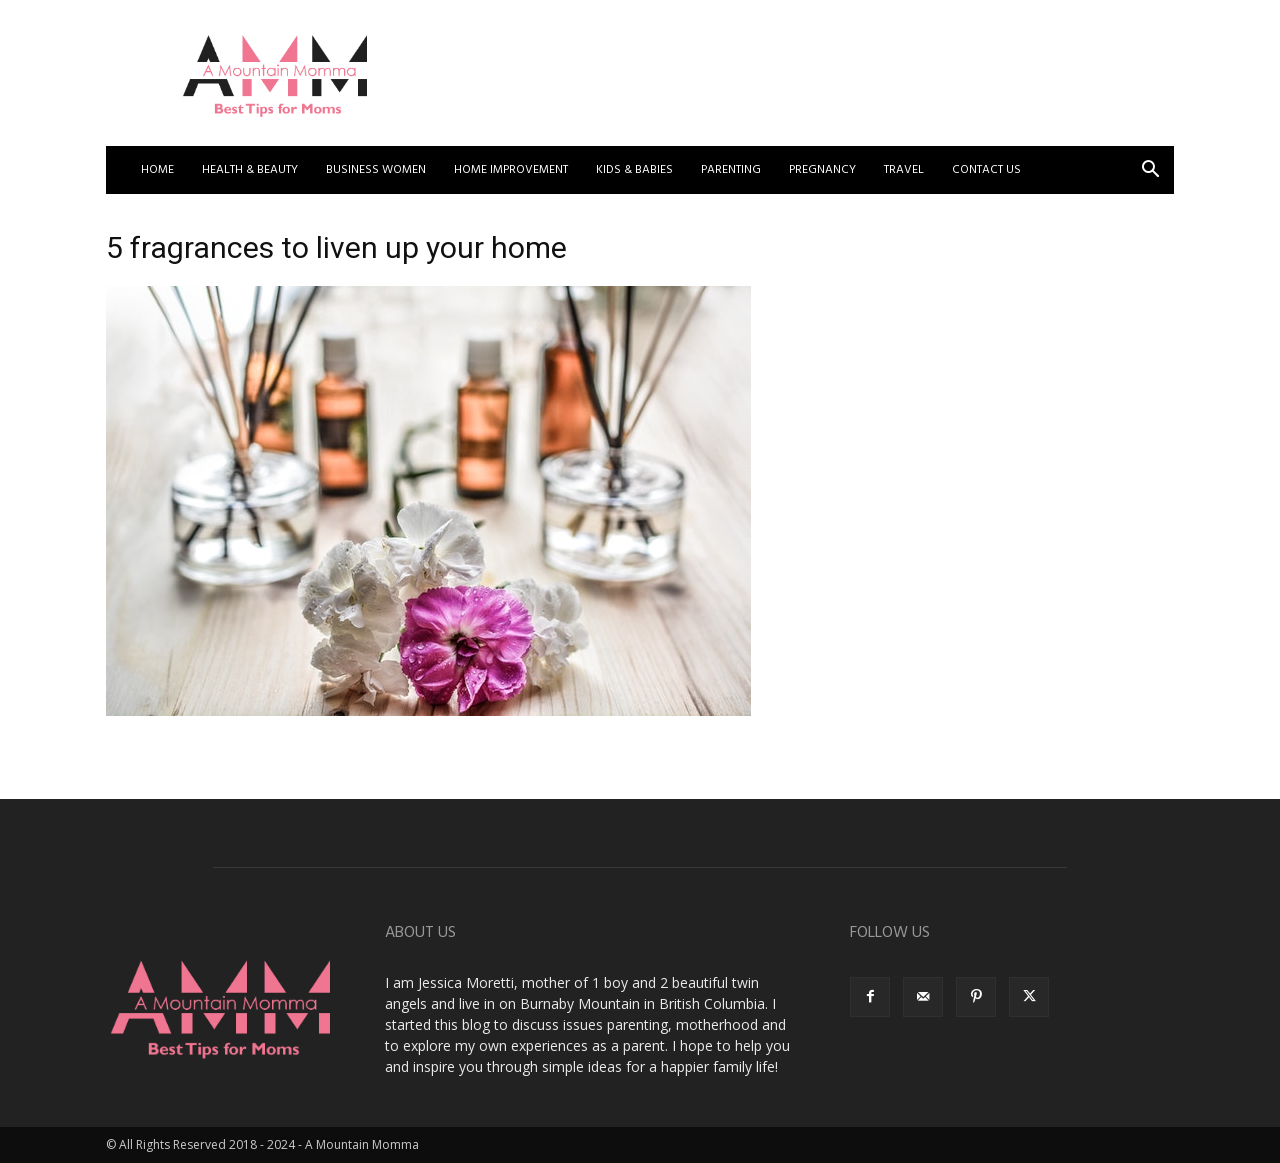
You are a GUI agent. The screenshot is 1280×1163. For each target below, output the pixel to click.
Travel (904, 170)
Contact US (986, 170)
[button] (1150, 171)
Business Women (376, 170)
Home (157, 170)
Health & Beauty (250, 170)
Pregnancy (822, 170)
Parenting (731, 170)
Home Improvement (511, 170)
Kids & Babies (634, 170)
